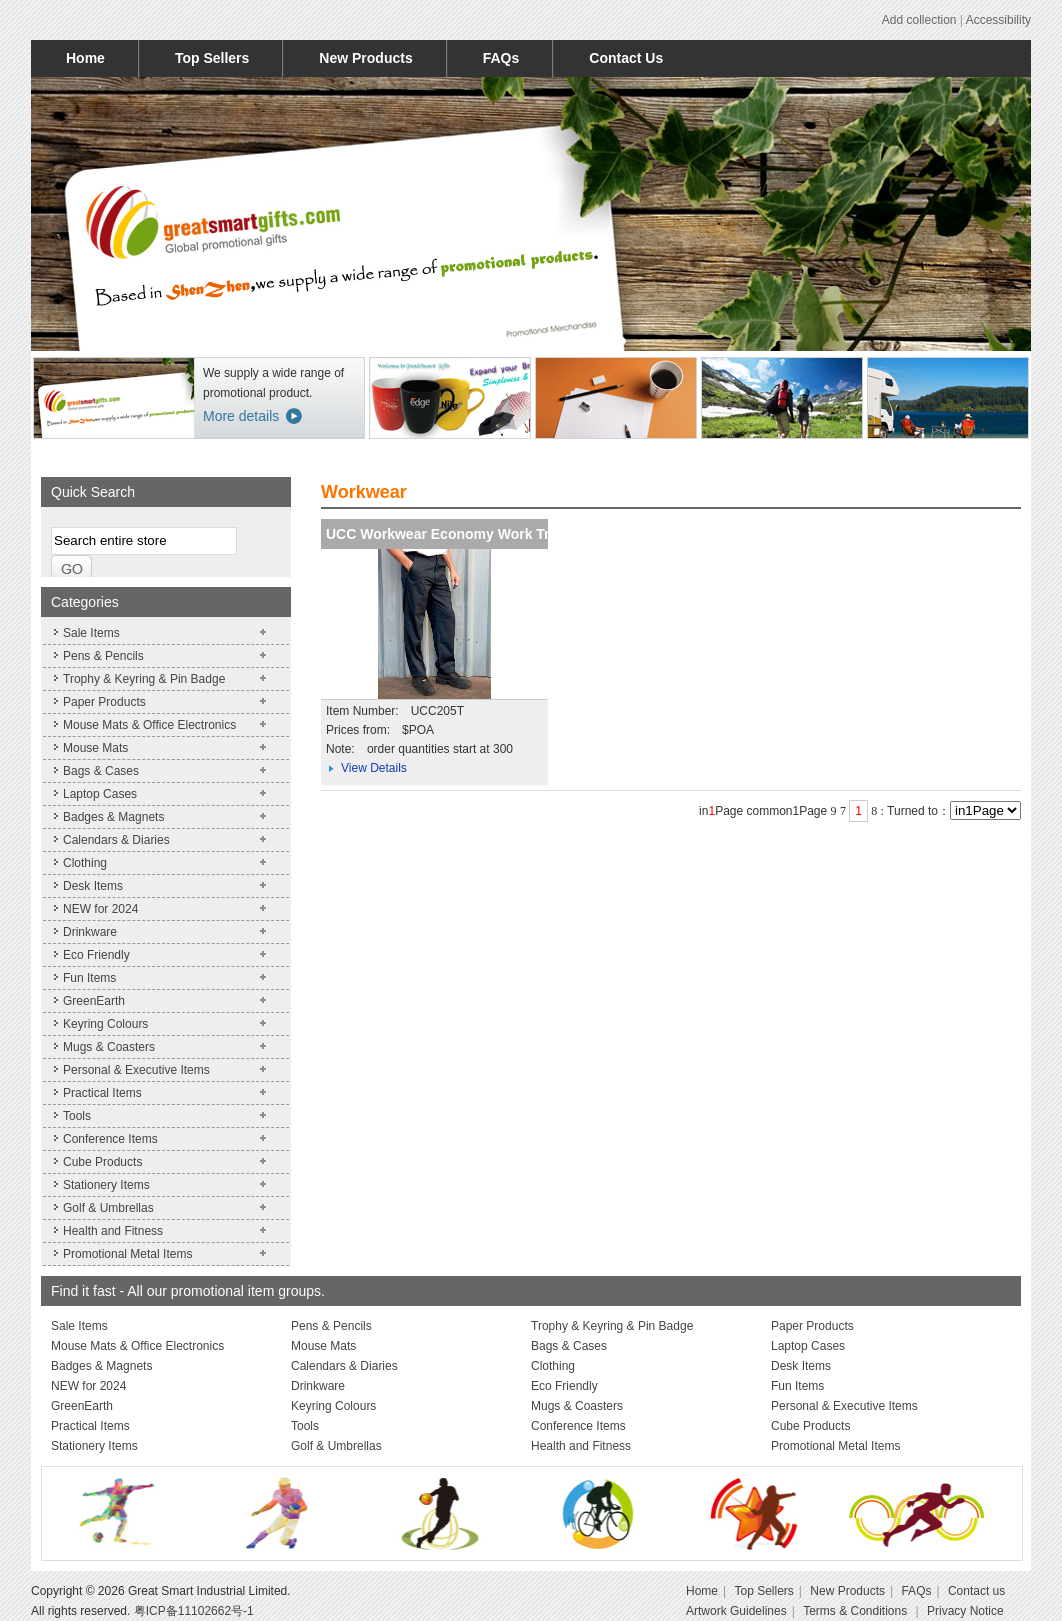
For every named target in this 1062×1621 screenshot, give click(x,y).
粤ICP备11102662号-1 (194, 1611)
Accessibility (998, 20)
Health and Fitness (113, 1231)
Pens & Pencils (103, 656)
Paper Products (104, 702)
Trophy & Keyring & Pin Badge (144, 679)
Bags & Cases (101, 771)
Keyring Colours (105, 1024)
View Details (374, 768)
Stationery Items (106, 1185)
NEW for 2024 (100, 909)
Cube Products (102, 1162)
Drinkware (90, 932)
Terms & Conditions (856, 1611)
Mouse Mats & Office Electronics (149, 725)
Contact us (976, 1591)
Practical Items (102, 1093)
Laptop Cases (100, 794)
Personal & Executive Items (136, 1070)
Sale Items (91, 633)
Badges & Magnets (113, 817)
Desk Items (93, 886)
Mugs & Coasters (109, 1047)
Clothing (85, 863)
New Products (365, 58)
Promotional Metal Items (127, 1254)
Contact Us (626, 58)
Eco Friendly (96, 955)
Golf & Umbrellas (108, 1208)
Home (85, 58)
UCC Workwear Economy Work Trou (446, 534)
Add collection (919, 20)
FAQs (501, 58)
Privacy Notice (965, 1611)
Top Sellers (212, 58)
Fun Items (89, 978)
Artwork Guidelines (736, 1611)
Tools (77, 1116)
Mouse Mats (95, 748)
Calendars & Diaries (116, 840)
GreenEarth (94, 1001)
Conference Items (110, 1139)
